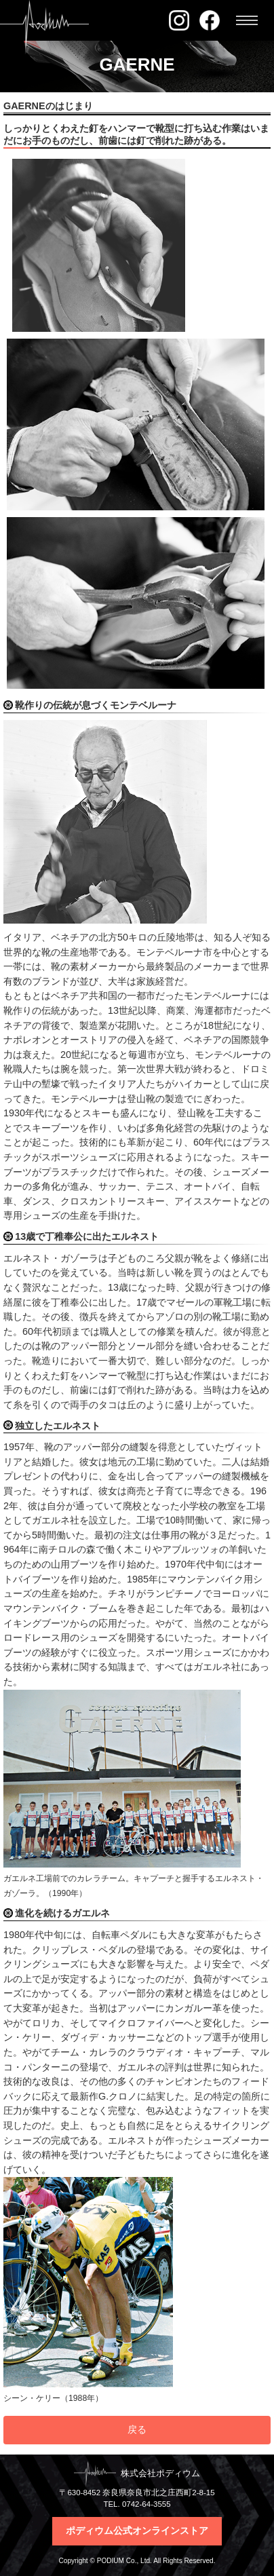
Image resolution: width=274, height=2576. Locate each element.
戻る (137, 2429)
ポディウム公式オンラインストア (137, 2530)
